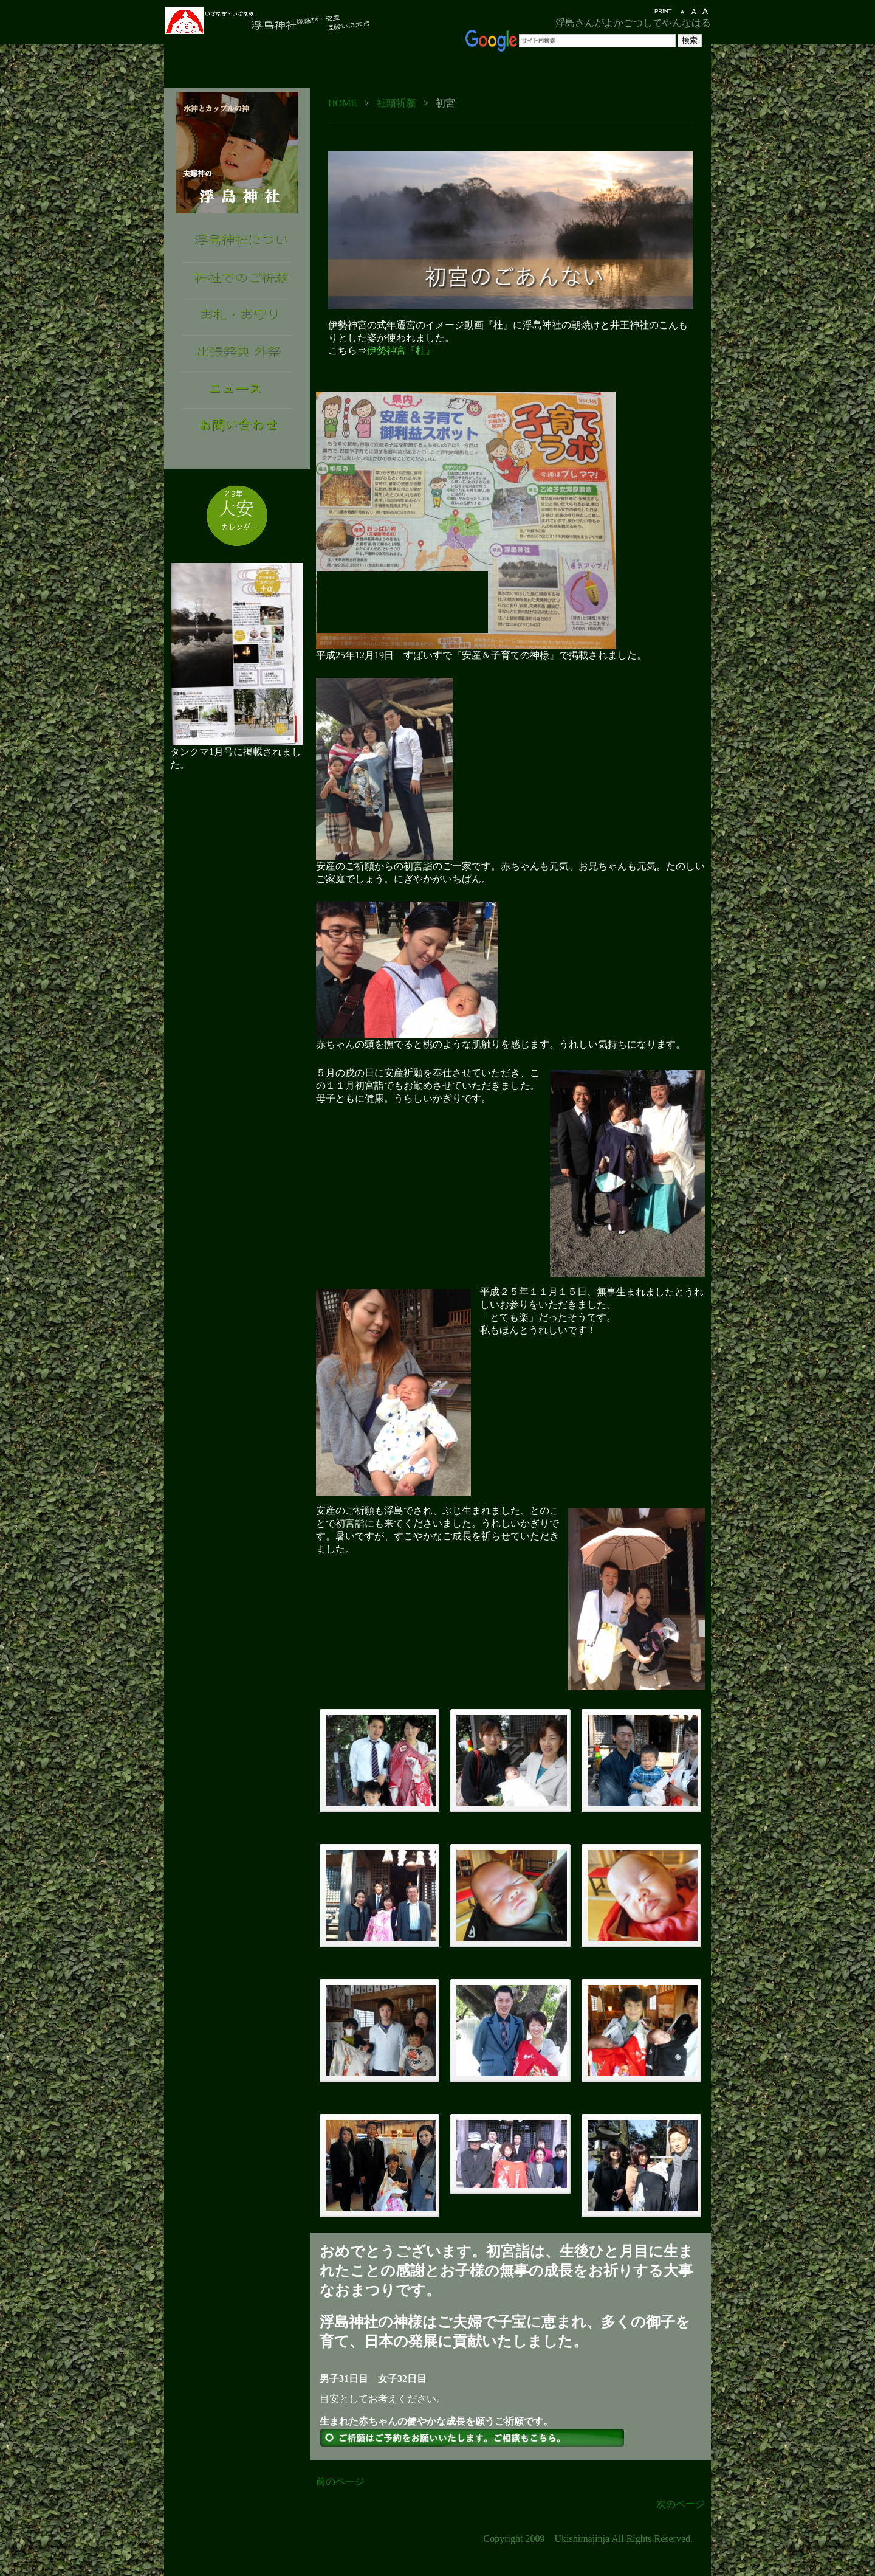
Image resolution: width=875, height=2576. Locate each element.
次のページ (680, 2504)
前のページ (340, 2481)
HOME (342, 103)
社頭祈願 (396, 103)
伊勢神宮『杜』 (401, 350)
